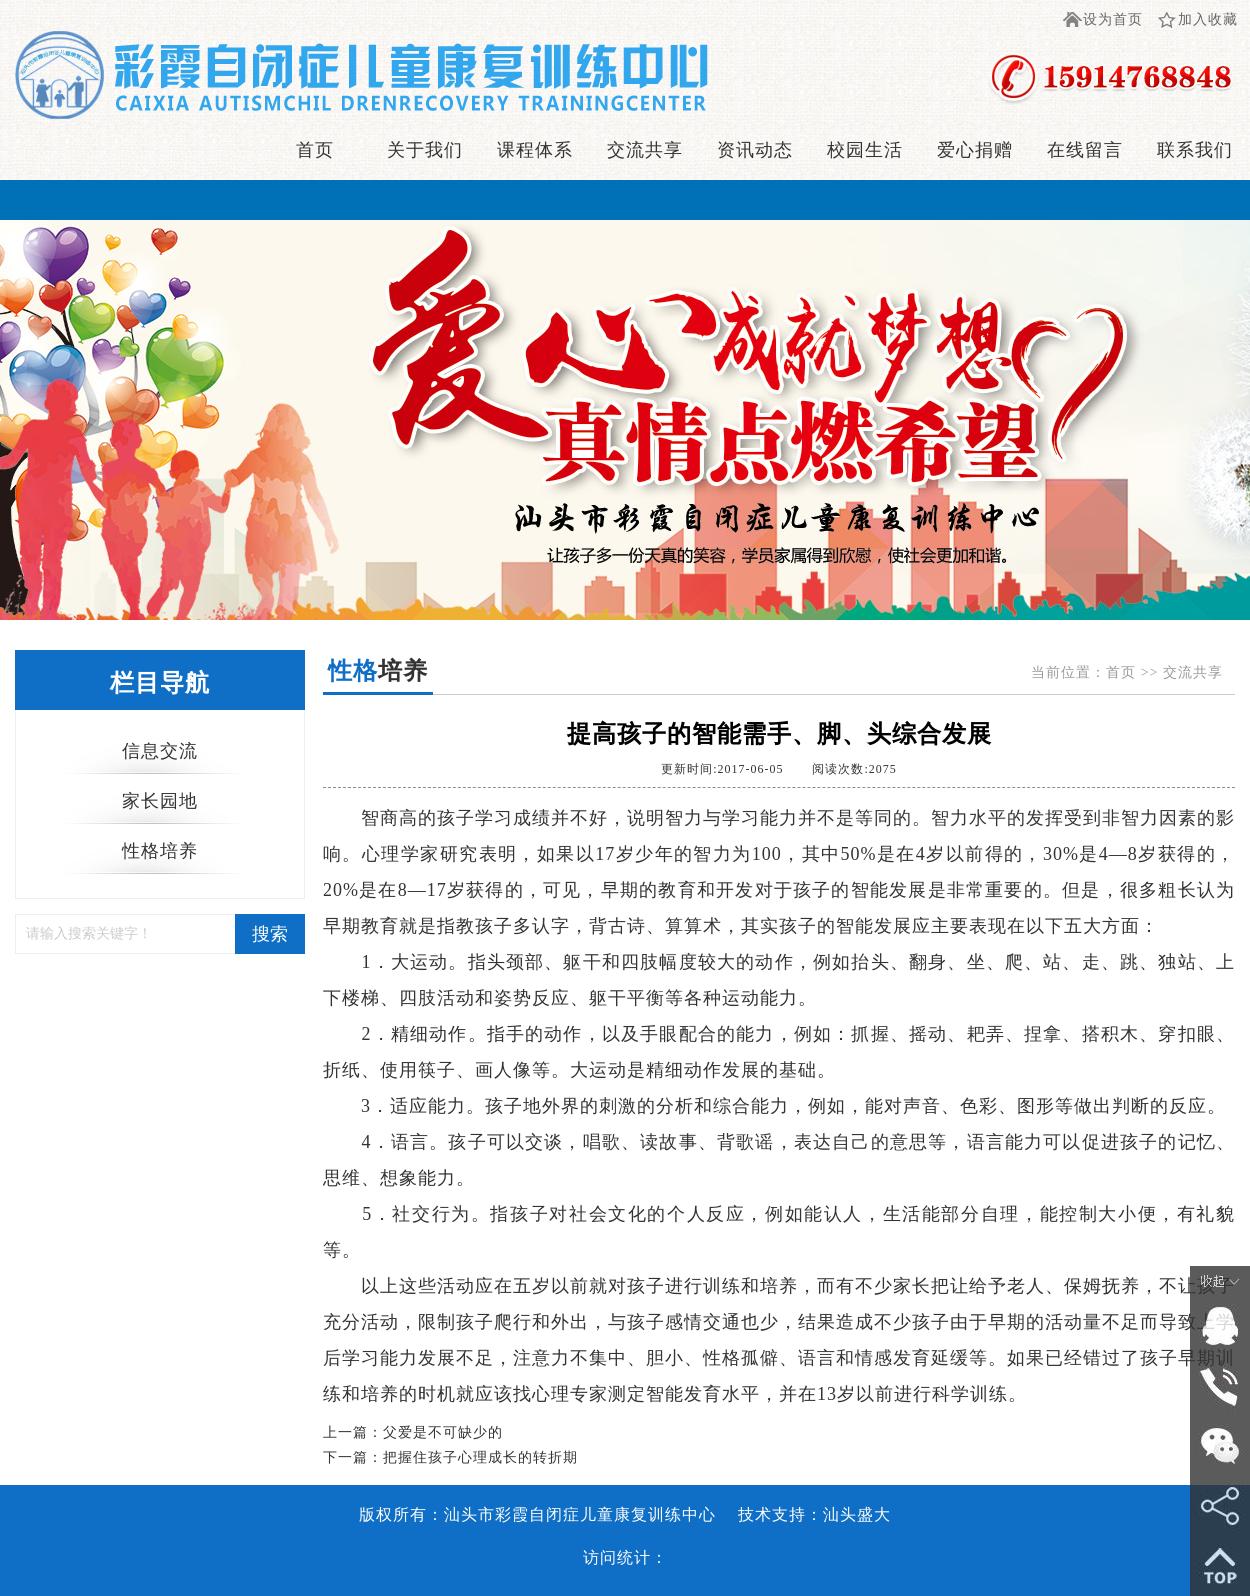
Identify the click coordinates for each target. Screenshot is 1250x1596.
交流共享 (645, 150)
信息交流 (160, 751)
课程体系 (535, 150)
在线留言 (1085, 150)
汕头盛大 (857, 1514)
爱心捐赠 (975, 150)
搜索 (270, 934)
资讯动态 (755, 150)
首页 (315, 150)
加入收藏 (1208, 19)
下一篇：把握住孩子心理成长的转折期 (450, 1457)
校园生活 (865, 150)
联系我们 (1195, 150)
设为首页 (1113, 19)
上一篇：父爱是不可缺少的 (413, 1432)
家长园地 (160, 801)
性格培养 (160, 851)
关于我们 (425, 150)
